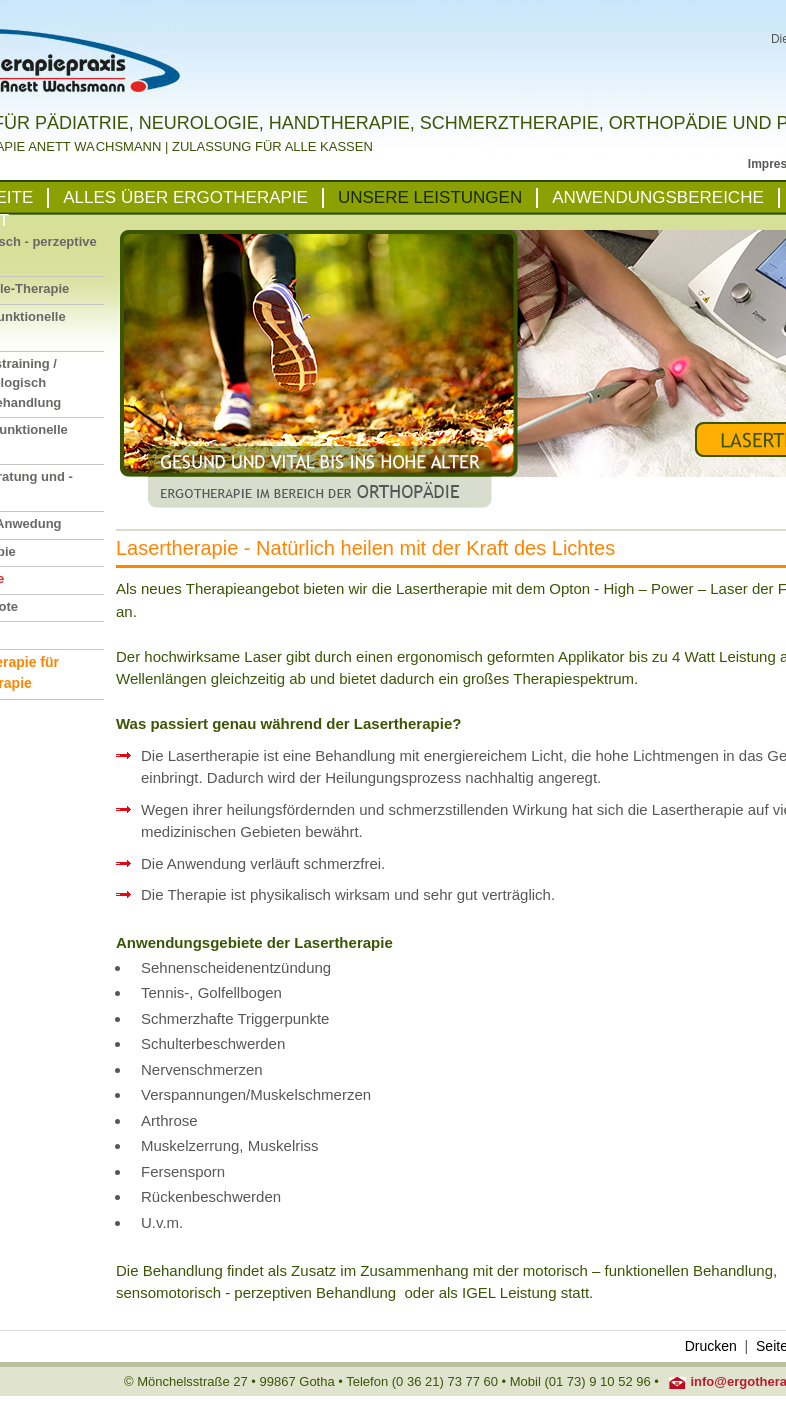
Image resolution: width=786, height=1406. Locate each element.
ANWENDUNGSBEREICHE (658, 197)
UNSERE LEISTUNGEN (430, 197)
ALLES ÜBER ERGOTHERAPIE (185, 197)
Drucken (711, 1346)
